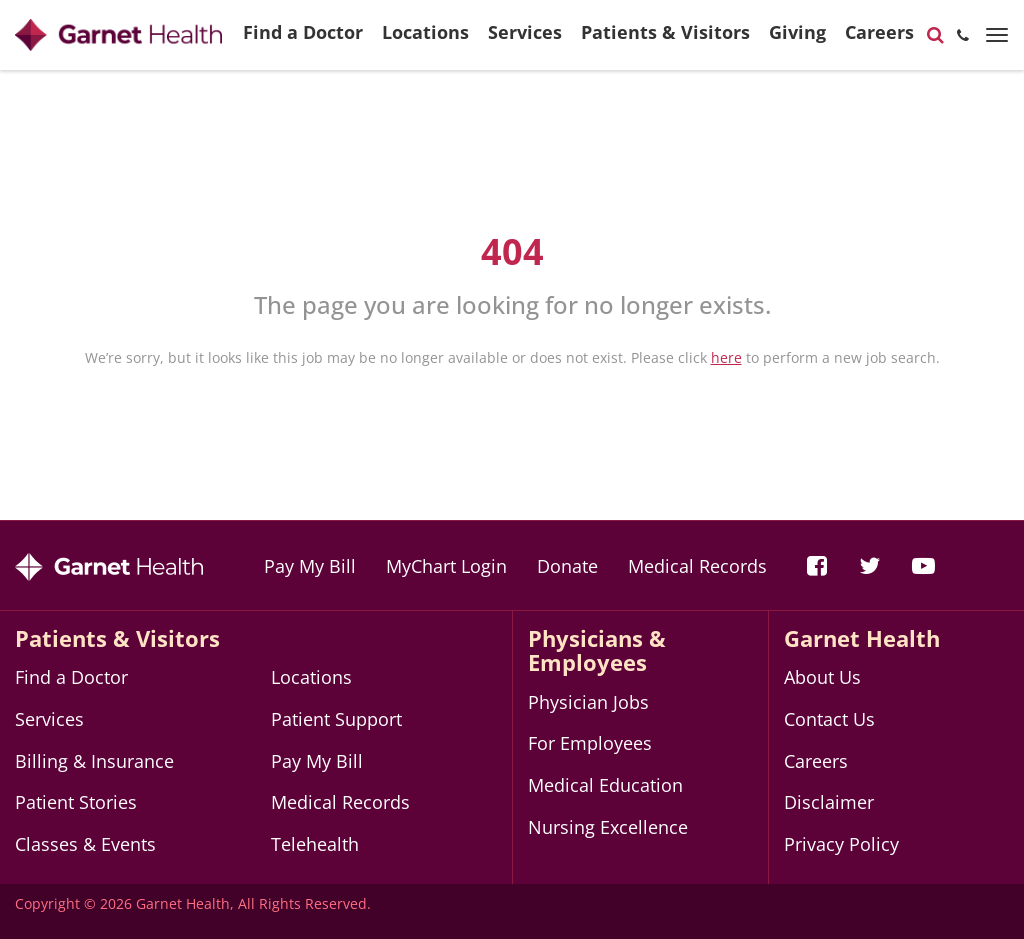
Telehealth (315, 844)
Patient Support (336, 719)
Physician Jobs (588, 702)
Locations (425, 40)
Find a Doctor (303, 40)
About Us (822, 677)
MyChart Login (446, 566)
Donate (567, 566)
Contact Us (829, 719)
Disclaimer (829, 802)
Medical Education (605, 785)
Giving (797, 40)
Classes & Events (85, 844)
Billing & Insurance (94, 761)
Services (525, 40)
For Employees (590, 743)
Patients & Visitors (665, 40)
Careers (879, 40)
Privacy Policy (841, 844)
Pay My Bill (310, 566)
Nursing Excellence (608, 827)
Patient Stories (76, 802)
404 (512, 251)
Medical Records (697, 566)
